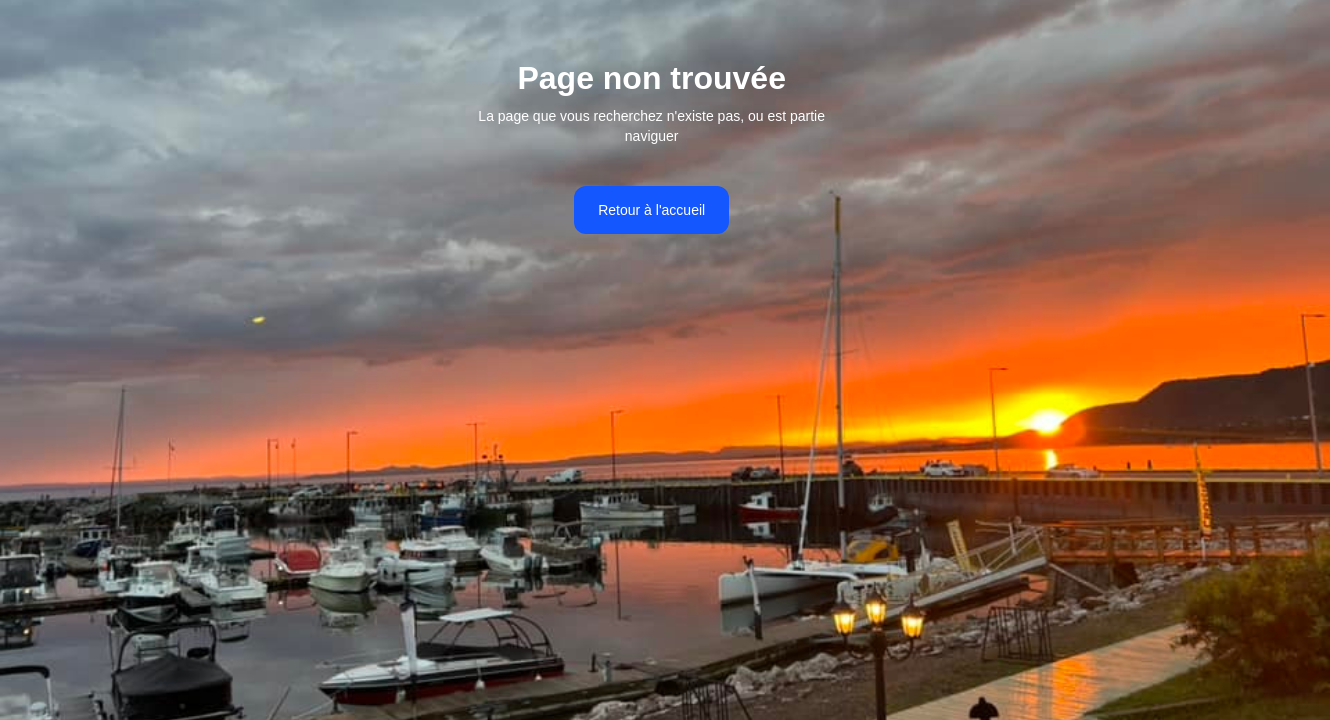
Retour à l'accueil (651, 210)
